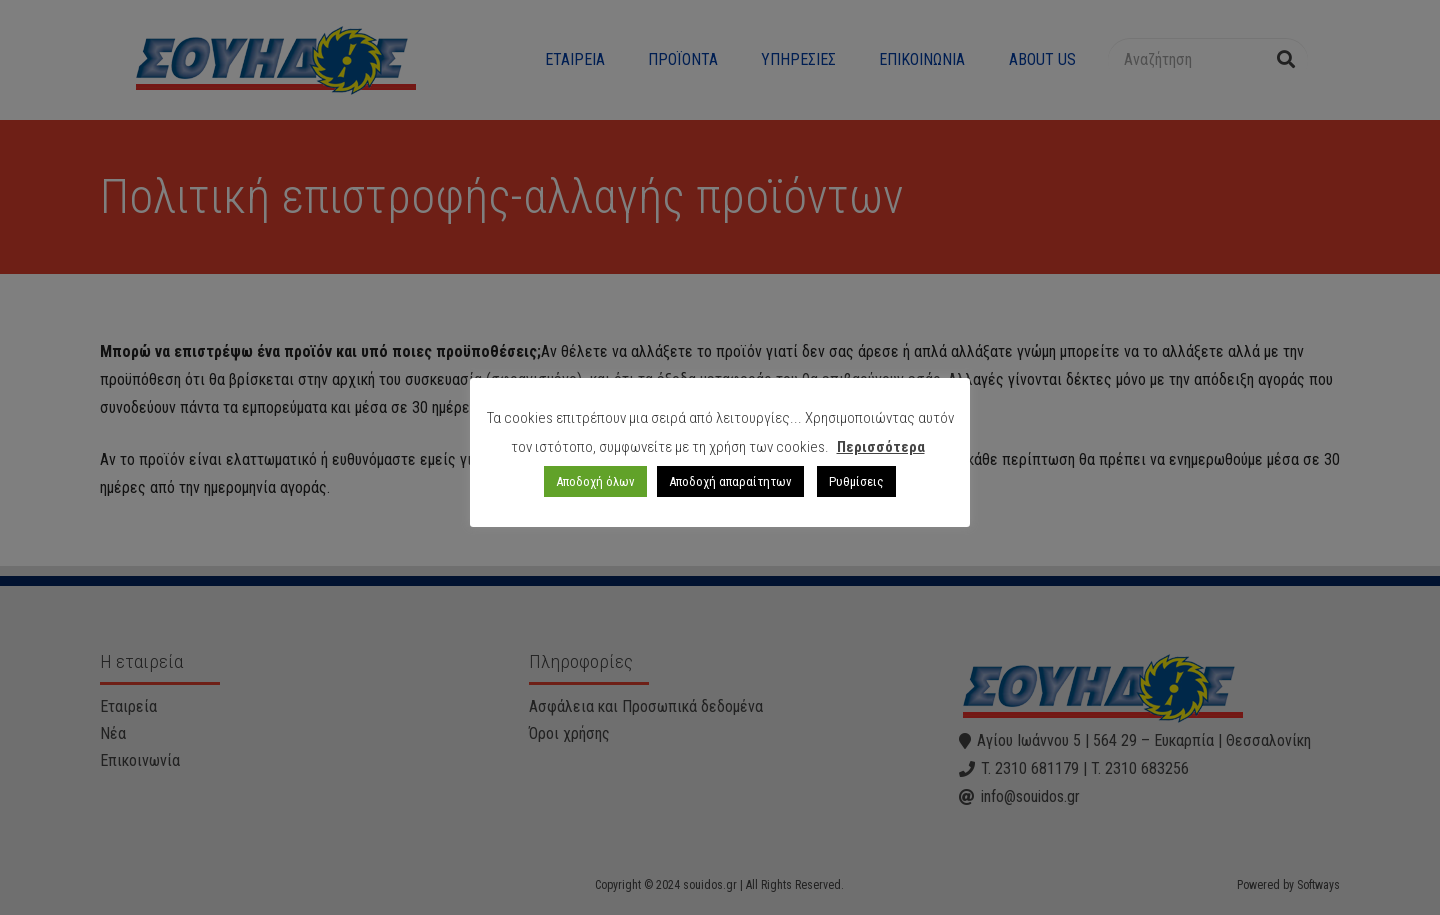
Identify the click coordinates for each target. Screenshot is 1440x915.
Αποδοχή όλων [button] (595, 481)
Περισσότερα (881, 447)
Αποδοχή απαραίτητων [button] (730, 481)
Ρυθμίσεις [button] (856, 481)
